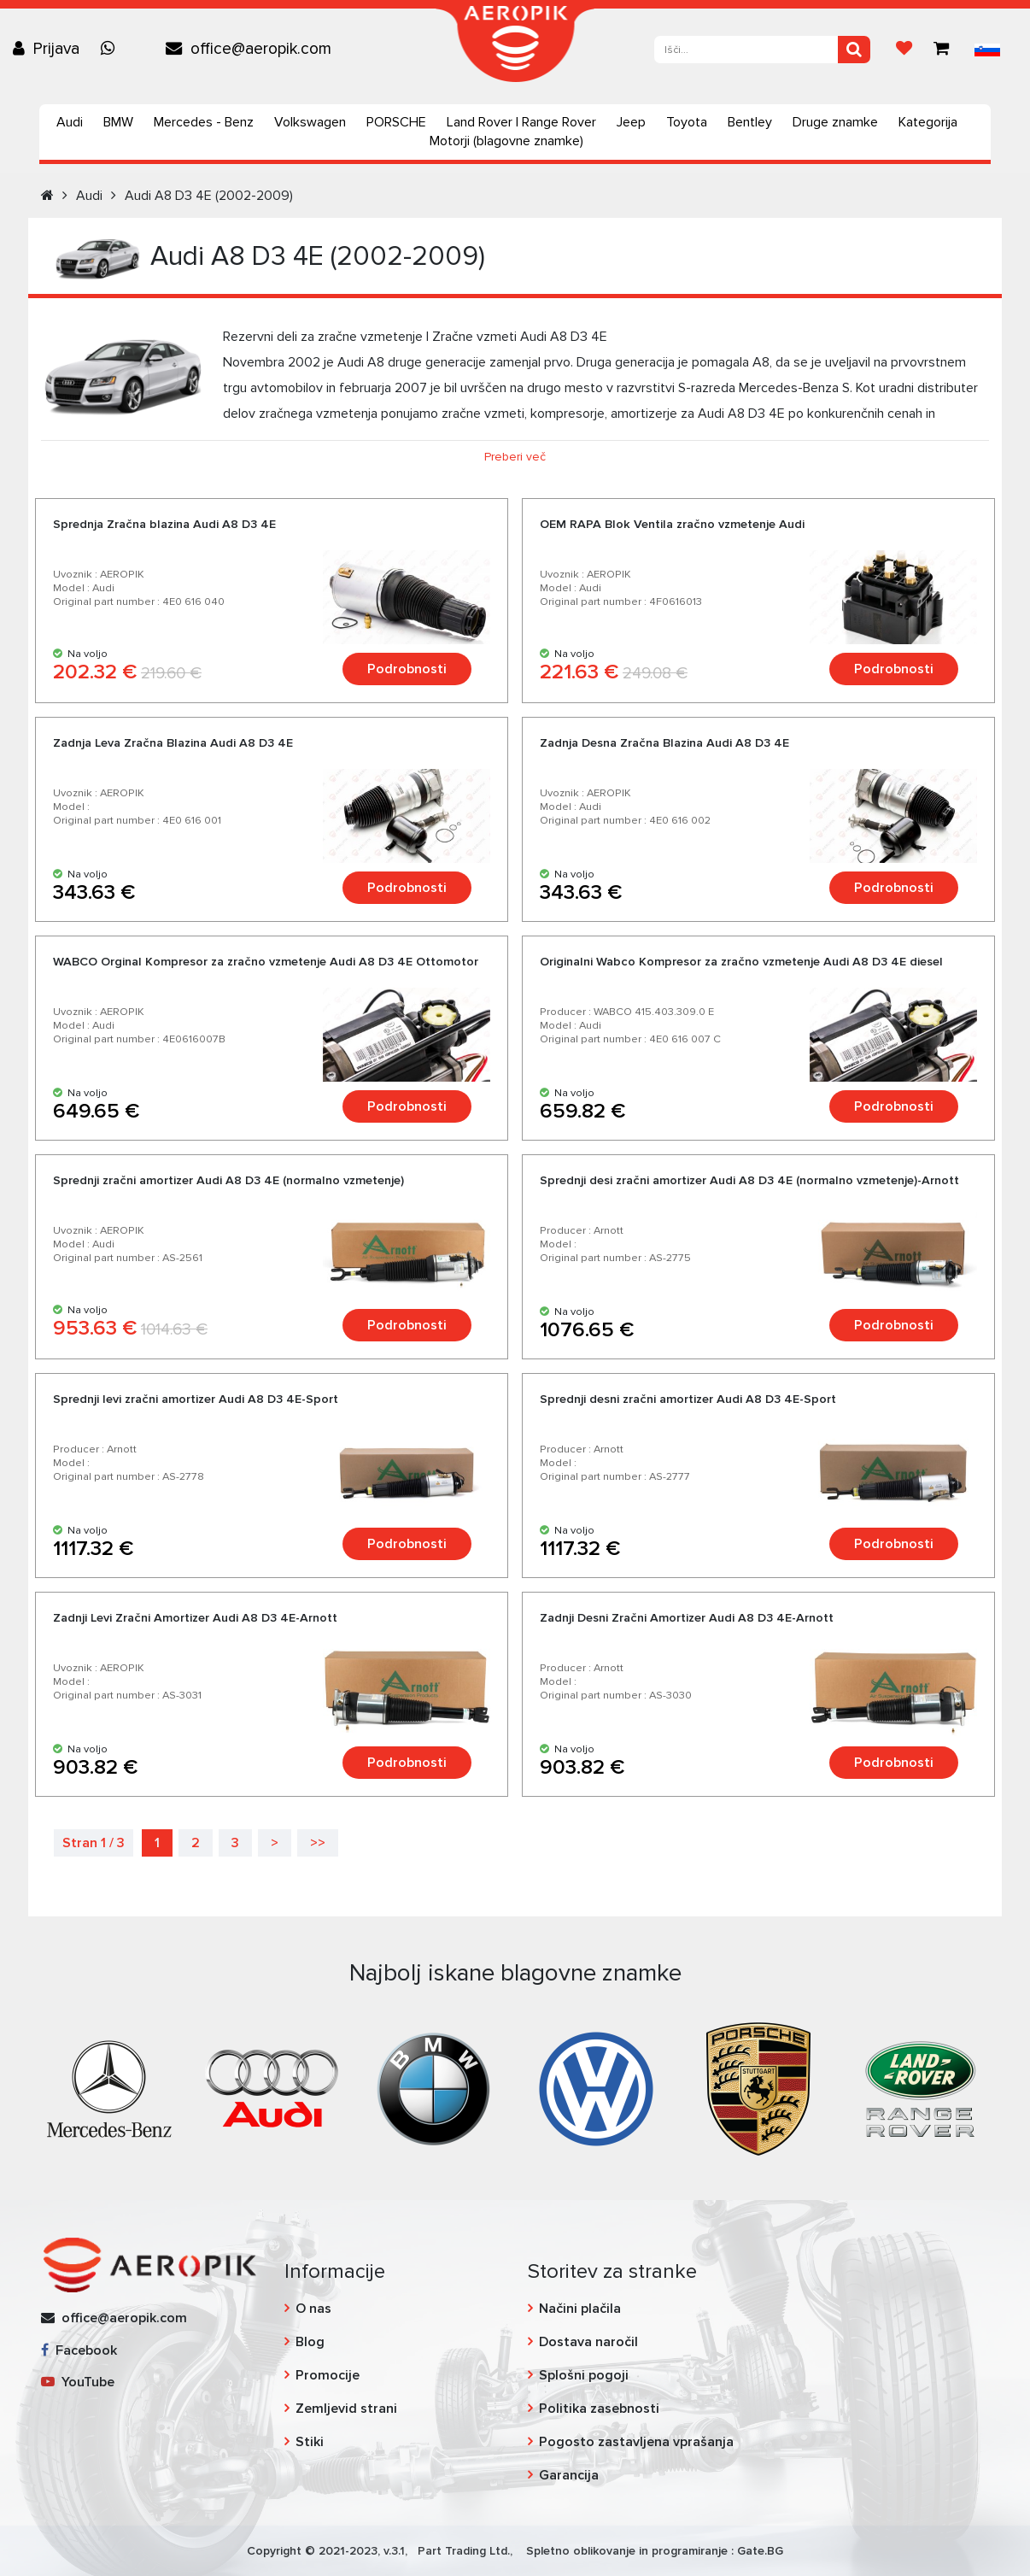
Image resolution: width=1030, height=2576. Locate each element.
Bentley (750, 122)
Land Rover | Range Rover (521, 122)
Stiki (310, 2441)
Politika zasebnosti (599, 2408)
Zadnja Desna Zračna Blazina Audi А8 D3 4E (664, 743)
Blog (310, 2341)
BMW (118, 122)
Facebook (79, 2350)
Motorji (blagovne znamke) (506, 141)
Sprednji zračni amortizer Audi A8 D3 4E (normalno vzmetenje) (228, 1180)
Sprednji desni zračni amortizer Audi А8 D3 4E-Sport (688, 1399)
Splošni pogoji (584, 2375)
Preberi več (515, 456)
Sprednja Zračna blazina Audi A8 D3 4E (164, 524)
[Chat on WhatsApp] (112, 48)
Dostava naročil (588, 2341)
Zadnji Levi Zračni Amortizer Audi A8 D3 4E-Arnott (195, 1618)
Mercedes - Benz (204, 122)
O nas (313, 2308)
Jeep (631, 122)
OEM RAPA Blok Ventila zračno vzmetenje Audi (672, 524)
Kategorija (927, 122)
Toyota (686, 122)
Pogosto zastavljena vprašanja (636, 2441)
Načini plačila (580, 2308)
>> (317, 1842)
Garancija (569, 2475)
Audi (69, 122)
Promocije (328, 2375)
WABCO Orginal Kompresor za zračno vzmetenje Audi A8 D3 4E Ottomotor (265, 961)
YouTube (77, 2382)
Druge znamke (835, 122)
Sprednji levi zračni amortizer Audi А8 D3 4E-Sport (195, 1399)
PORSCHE (396, 122)
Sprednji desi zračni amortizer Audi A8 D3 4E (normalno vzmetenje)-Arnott (749, 1180)
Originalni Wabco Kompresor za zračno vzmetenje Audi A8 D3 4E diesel (741, 961)
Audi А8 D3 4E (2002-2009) (209, 195)
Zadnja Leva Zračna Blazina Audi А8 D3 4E (173, 743)
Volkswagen (310, 122)
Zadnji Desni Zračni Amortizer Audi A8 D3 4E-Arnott (687, 1618)
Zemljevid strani (346, 2408)
